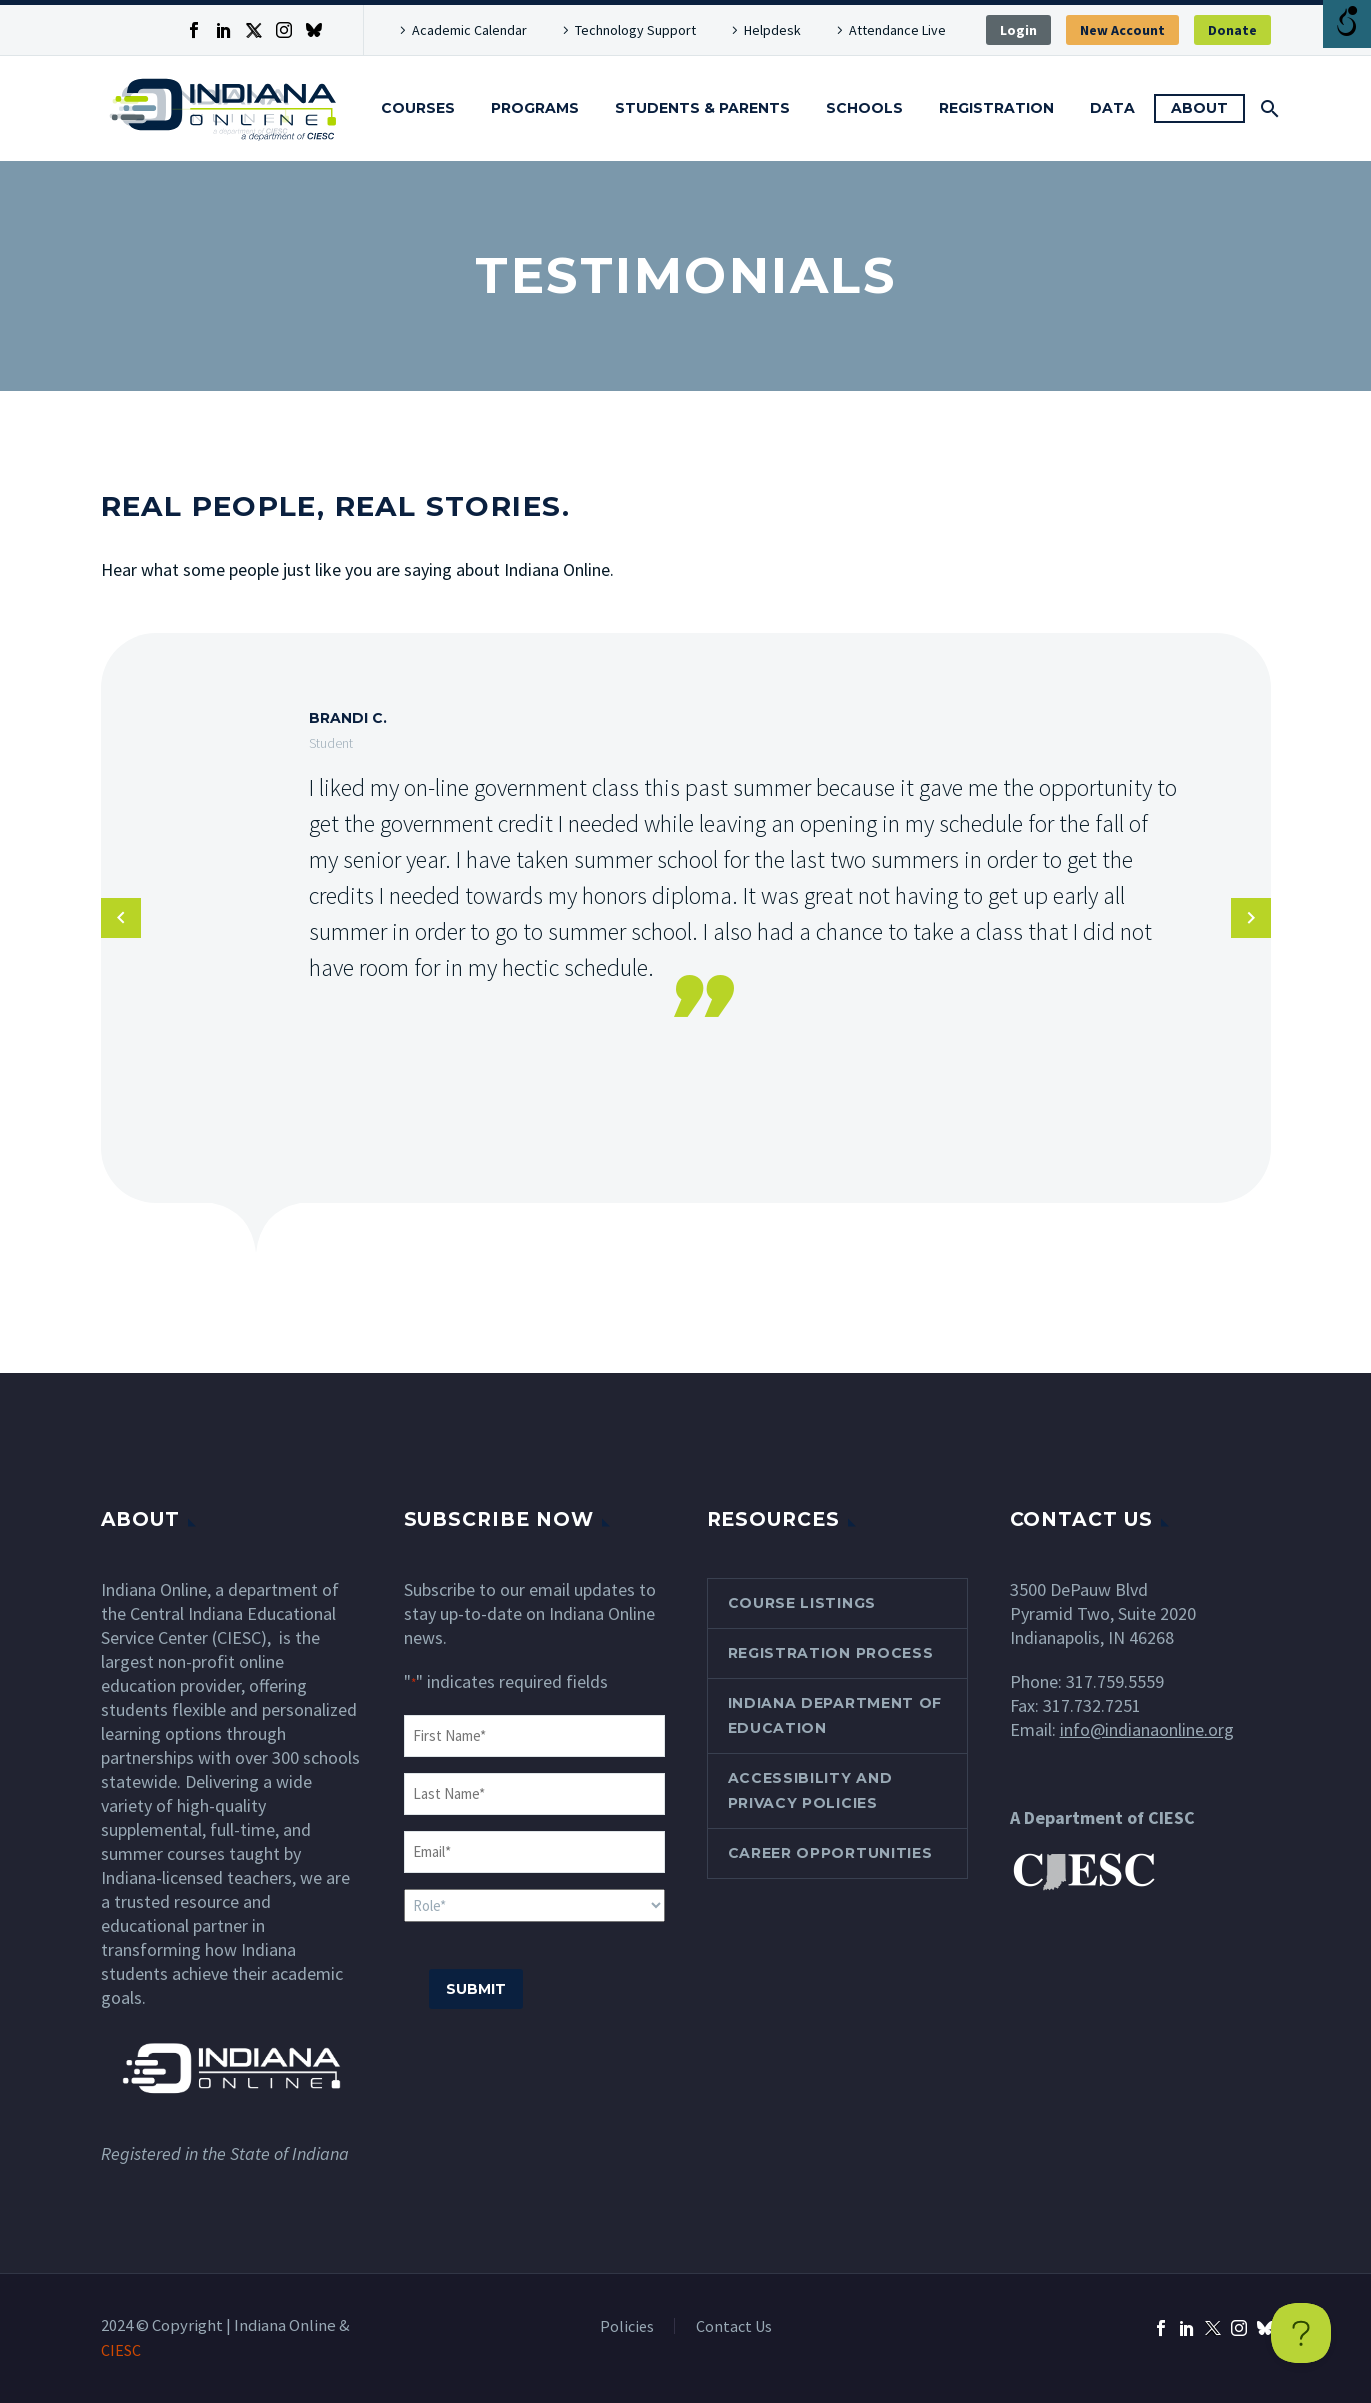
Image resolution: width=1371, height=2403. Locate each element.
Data (1112, 108)
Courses (418, 108)
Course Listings (802, 1603)
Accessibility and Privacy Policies (810, 1790)
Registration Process (831, 1653)
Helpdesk (772, 30)
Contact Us (734, 2326)
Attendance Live (897, 30)
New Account (1122, 30)
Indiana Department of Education (835, 1715)
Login (1018, 30)
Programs (535, 108)
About (1199, 108)
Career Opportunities (830, 1853)
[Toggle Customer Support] (1301, 2333)
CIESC (121, 2350)
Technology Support (635, 30)
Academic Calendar (469, 30)
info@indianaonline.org (1147, 1729)
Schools (864, 108)
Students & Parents (702, 108)
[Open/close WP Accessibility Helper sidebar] (1347, 24)
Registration (996, 108)
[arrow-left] (121, 918)
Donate (1232, 30)
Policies (627, 2326)
